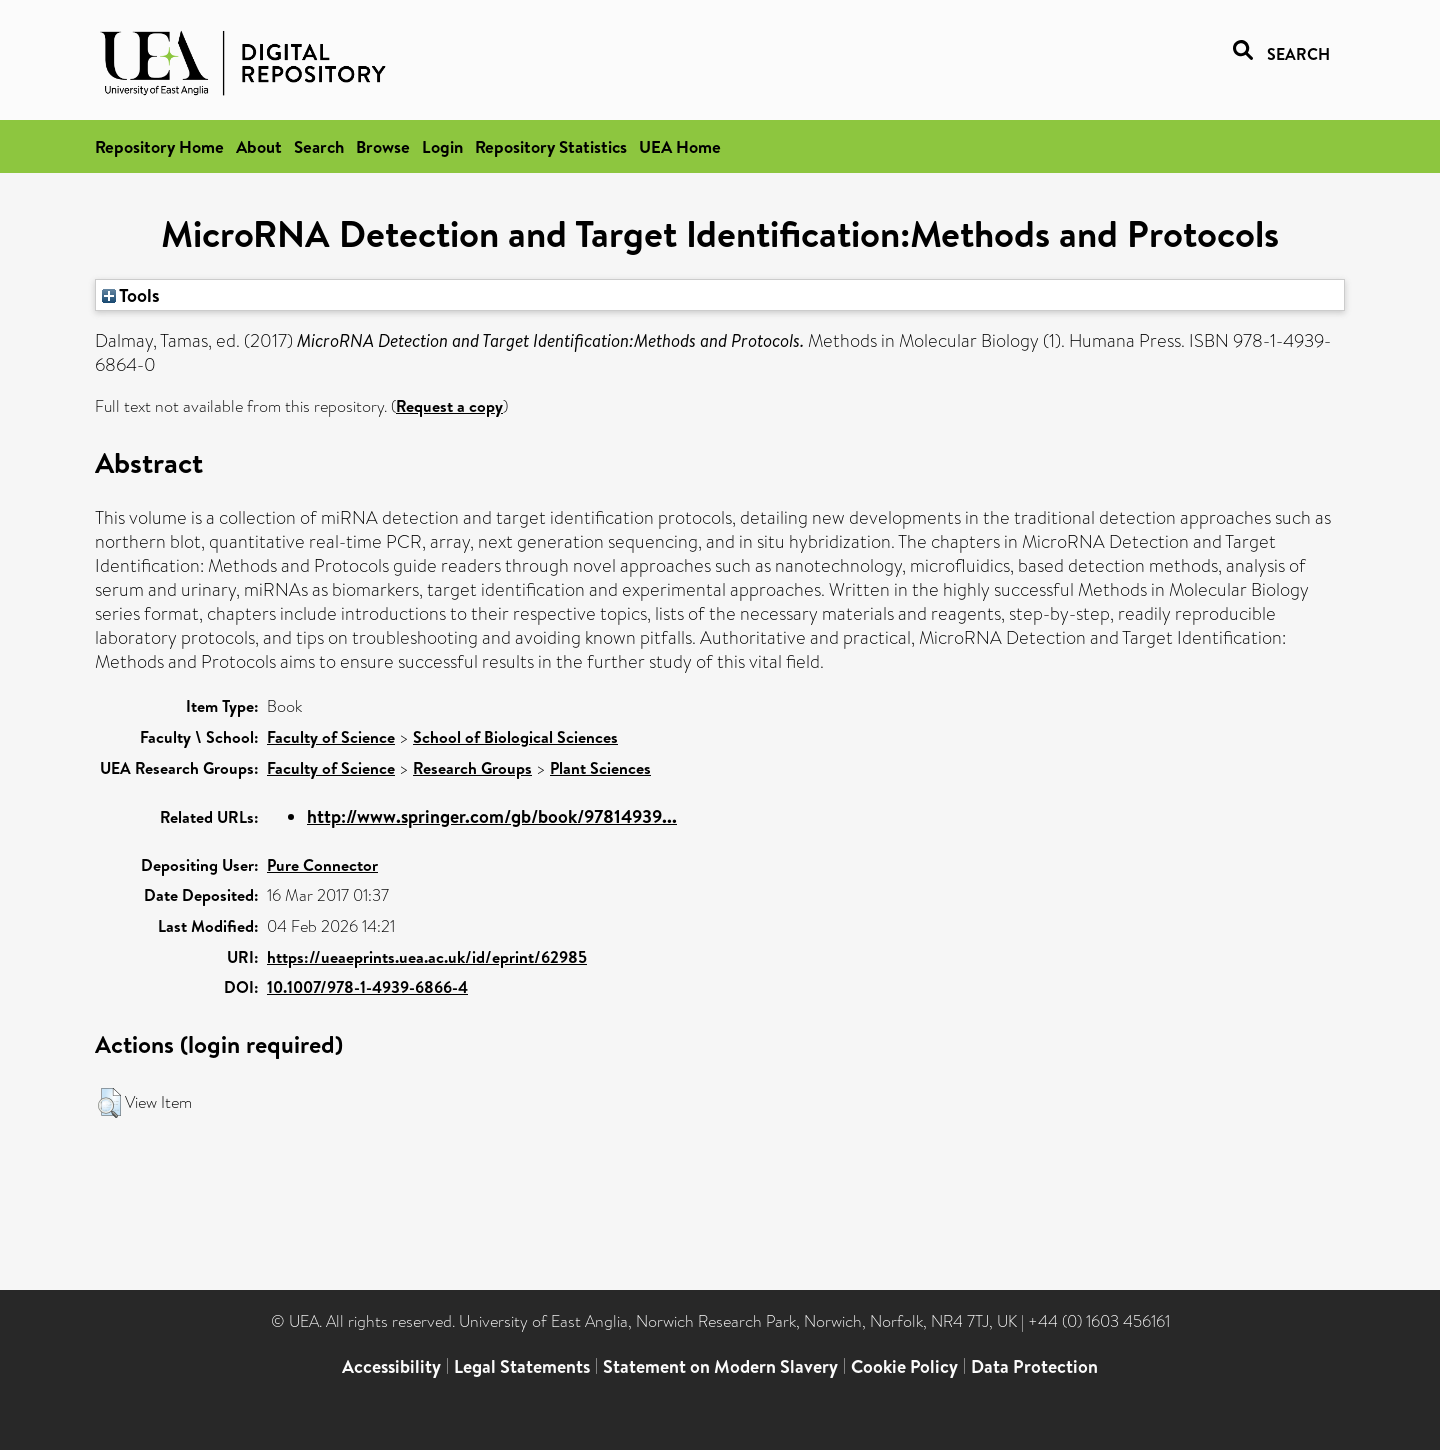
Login (442, 146)
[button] (109, 1103)
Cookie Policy (904, 1366)
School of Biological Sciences (515, 737)
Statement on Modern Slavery (720, 1366)
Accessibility (391, 1366)
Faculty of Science (331, 737)
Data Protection (1034, 1366)
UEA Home (680, 146)
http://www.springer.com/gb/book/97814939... (492, 816)
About (259, 146)
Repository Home (159, 146)
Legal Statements (522, 1366)
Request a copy (449, 406)
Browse (383, 146)
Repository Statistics (551, 146)
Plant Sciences (600, 768)
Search (319, 146)
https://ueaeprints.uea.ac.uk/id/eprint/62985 (427, 957)
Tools (131, 295)
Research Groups (472, 768)
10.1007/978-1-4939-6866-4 (367, 987)
